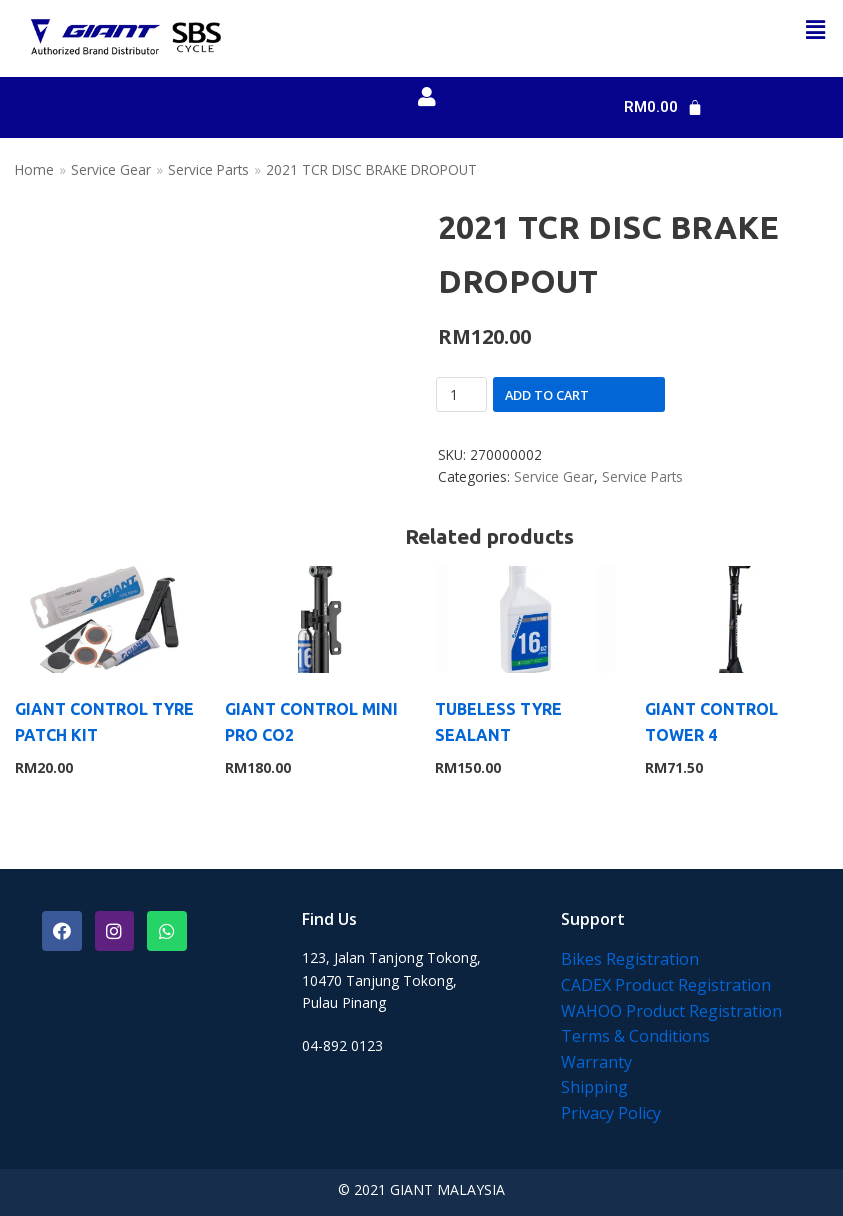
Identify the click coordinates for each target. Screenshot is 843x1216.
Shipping (594, 1087)
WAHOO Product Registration (671, 1011)
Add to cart (547, 395)
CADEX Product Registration (666, 985)
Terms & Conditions (635, 1036)
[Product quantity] (461, 394)
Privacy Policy (611, 1113)
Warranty (596, 1062)
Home (34, 169)
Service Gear (111, 169)
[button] (816, 29)
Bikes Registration (630, 959)
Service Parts (208, 169)
